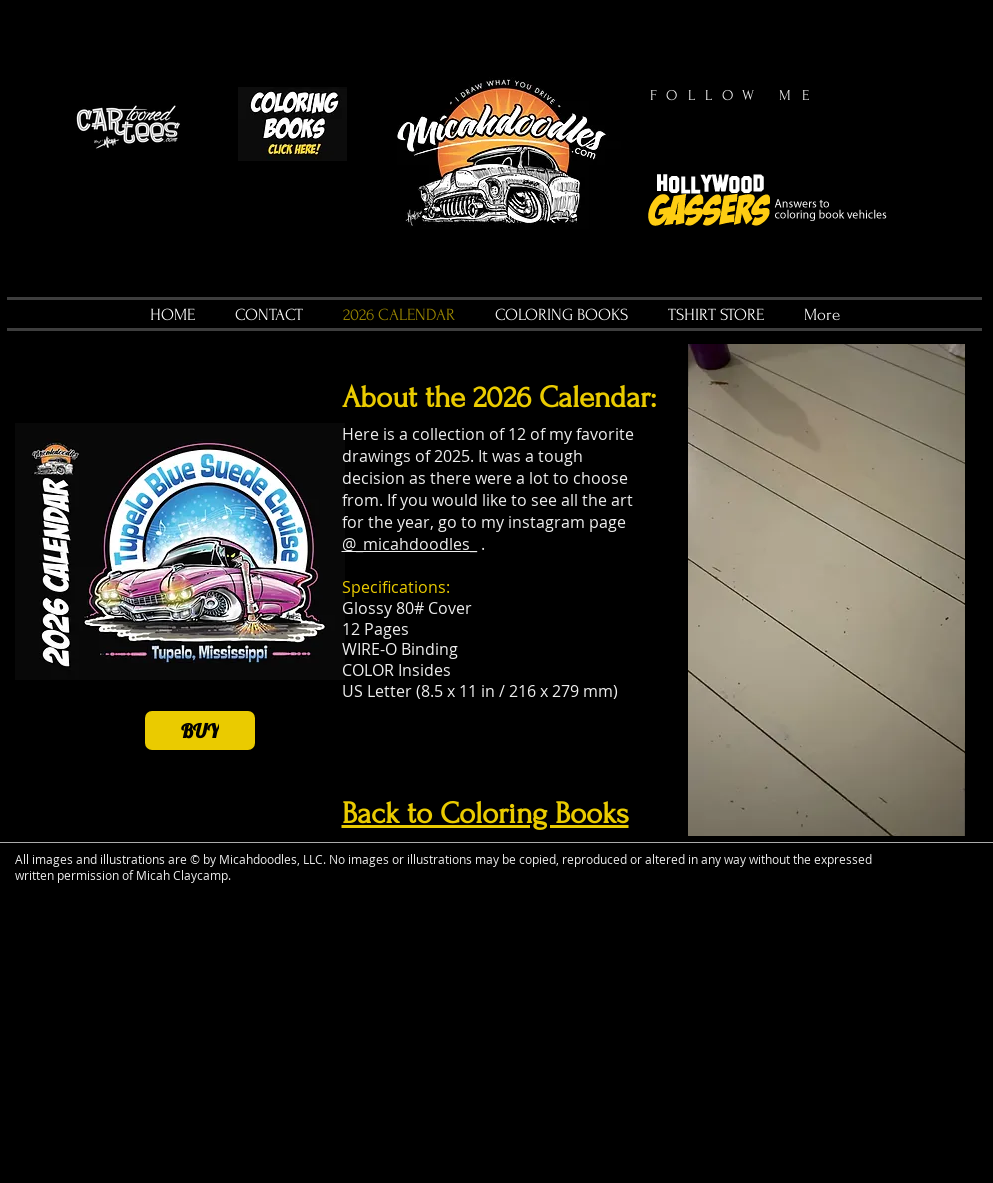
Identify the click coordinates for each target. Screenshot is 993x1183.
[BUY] (200, 730)
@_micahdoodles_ (409, 544)
